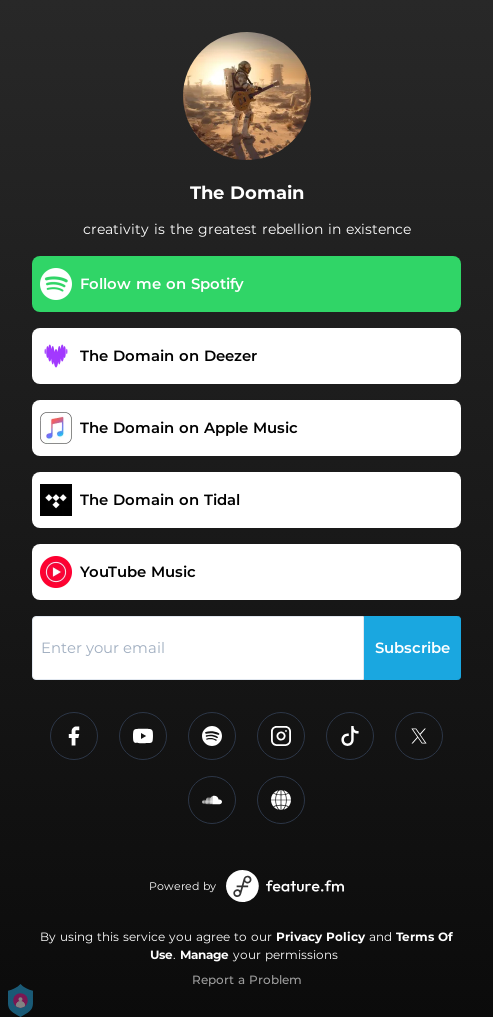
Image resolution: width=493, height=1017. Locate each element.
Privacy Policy (320, 936)
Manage (204, 954)
